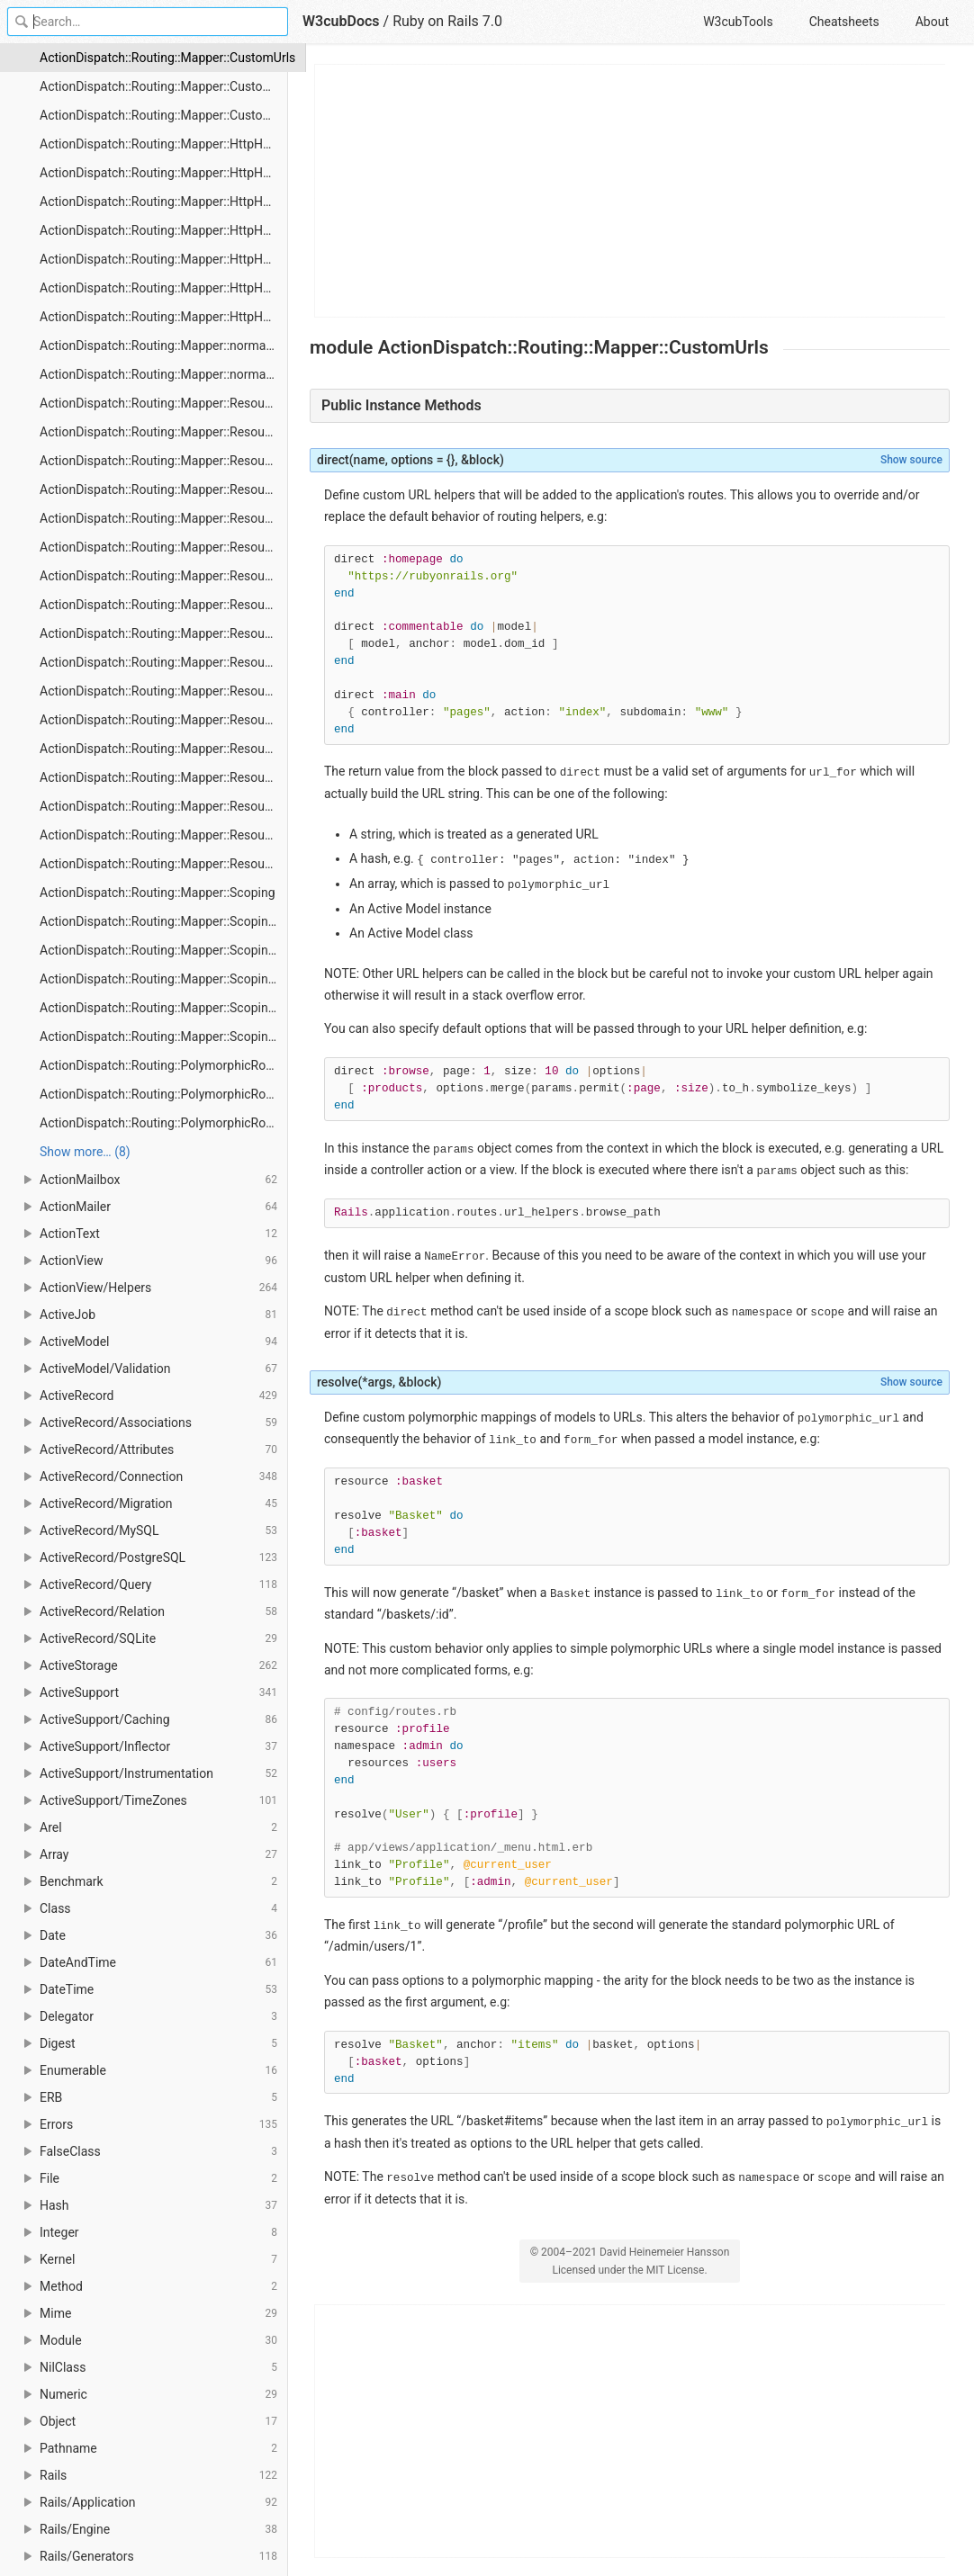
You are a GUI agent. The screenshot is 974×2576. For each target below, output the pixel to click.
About (932, 21)
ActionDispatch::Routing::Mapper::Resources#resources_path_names (164, 720)
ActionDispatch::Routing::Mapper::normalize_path (164, 374)
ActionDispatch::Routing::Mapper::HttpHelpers (164, 144)
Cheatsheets (844, 21)
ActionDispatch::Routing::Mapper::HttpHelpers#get (164, 201)
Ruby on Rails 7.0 (447, 21)
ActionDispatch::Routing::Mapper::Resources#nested (164, 604)
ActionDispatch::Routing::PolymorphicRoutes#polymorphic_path (164, 1094)
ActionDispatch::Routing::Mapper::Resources (164, 403)
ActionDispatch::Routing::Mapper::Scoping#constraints (164, 921)
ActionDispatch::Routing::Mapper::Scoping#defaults (164, 979)
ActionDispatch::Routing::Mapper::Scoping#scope (164, 1036)
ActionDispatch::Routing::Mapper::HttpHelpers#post (164, 288)
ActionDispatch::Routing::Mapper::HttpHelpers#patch (164, 259)
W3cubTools (737, 21)
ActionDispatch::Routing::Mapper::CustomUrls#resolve (164, 115)
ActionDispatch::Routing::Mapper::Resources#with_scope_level (164, 864)
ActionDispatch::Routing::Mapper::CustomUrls (164, 57)
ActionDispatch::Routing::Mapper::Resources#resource (164, 662)
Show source (911, 459)
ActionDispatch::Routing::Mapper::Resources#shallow (164, 806)
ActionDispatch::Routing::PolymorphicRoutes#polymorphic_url (164, 1123)
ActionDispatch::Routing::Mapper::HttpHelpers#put (164, 317)
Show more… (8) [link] (85, 1151)
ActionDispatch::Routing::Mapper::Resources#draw (164, 489)
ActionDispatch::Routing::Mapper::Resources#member (164, 547)
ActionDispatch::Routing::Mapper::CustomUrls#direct (164, 86)
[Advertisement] (630, 191)
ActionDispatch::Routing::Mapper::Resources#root (164, 748)
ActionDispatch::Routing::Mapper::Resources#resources (164, 691)
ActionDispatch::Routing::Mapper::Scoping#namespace (164, 1008)
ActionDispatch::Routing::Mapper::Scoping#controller (164, 950)
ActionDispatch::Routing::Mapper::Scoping (157, 892)
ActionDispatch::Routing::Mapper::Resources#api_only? (164, 432)
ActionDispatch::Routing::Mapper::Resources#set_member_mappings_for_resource (164, 777)
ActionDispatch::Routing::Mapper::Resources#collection (164, 460)
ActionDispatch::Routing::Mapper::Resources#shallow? (164, 835)
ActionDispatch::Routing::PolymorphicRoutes (164, 1065)
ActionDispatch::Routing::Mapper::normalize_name (164, 345)
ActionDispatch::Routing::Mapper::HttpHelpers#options (164, 230)
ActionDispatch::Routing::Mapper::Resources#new (164, 633)
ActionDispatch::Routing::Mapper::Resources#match (164, 518)
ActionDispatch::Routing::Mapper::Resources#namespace (164, 576)
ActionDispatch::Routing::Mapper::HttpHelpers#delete (164, 173)
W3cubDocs (341, 21)
